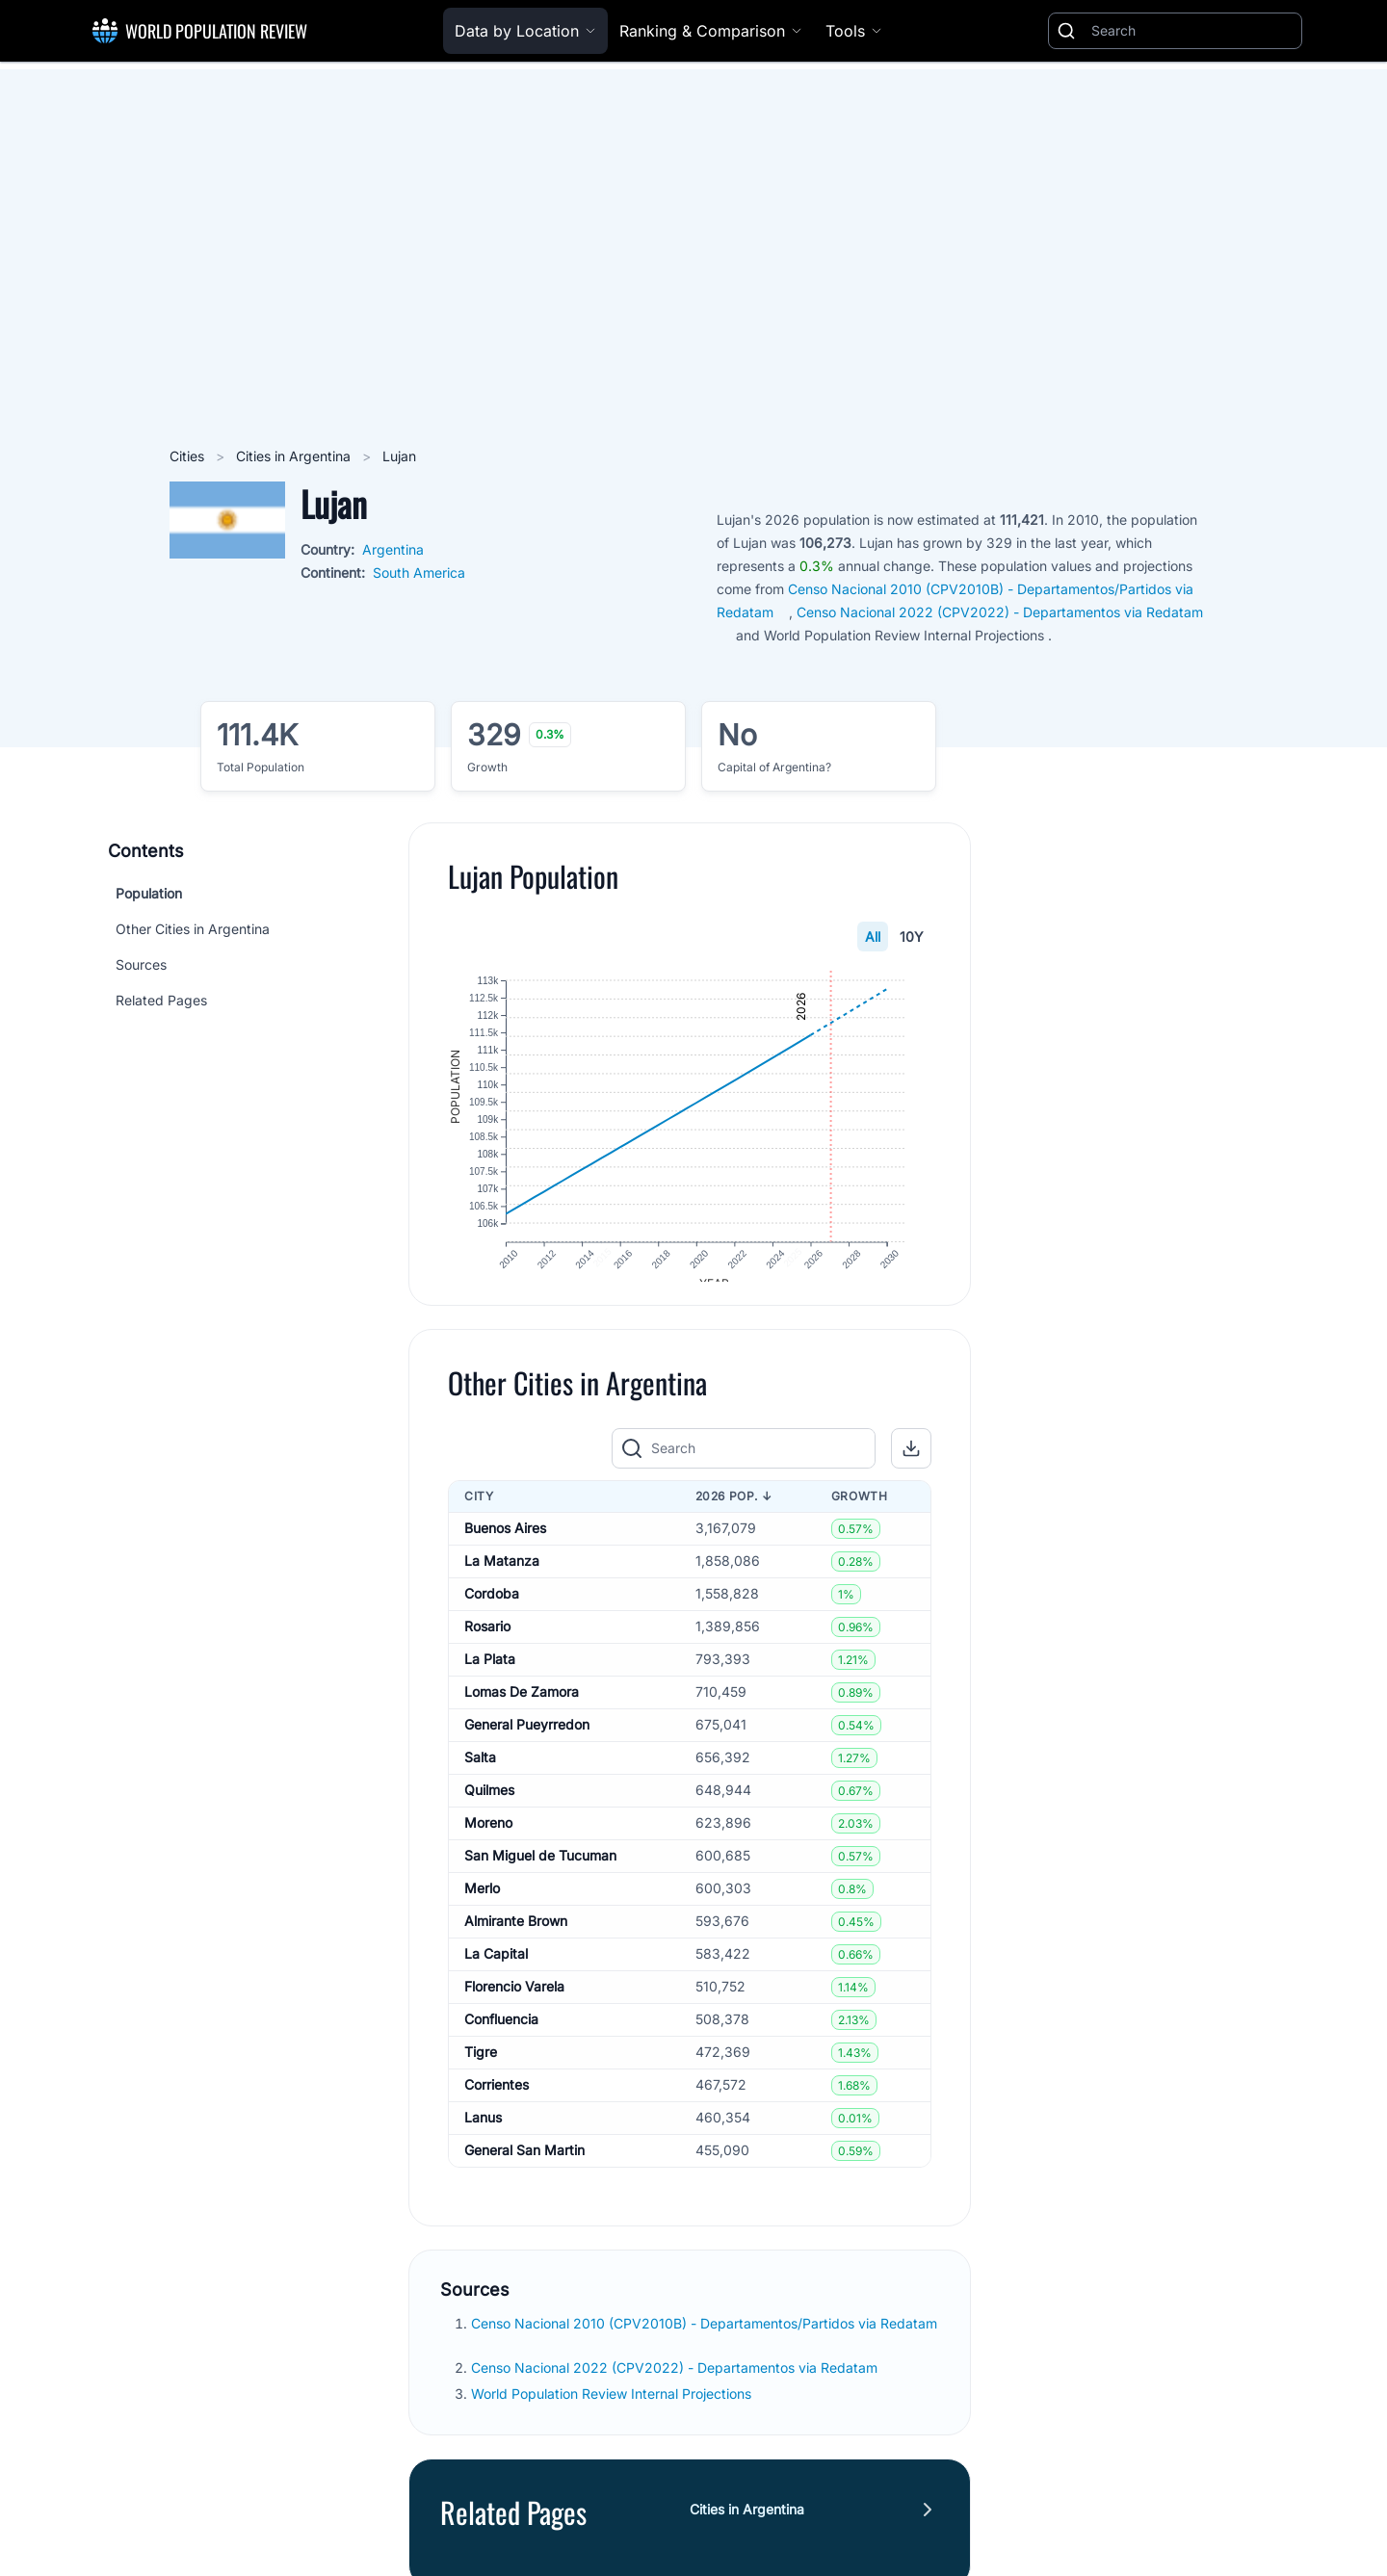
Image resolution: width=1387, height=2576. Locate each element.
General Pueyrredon (526, 1742)
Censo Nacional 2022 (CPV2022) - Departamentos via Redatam (676, 2386)
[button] (911, 1466)
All (872, 936)
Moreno (488, 1841)
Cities (189, 456)
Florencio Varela (514, 2004)
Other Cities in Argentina (193, 929)
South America (419, 572)
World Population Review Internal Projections (611, 2412)
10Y (912, 936)
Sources (141, 964)
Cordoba (491, 1611)
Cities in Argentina (295, 456)
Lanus (483, 2135)
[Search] (1192, 30)
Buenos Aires (505, 1546)
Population (149, 893)
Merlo (482, 1906)
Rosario (487, 1644)
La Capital (496, 1972)
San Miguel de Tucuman (540, 1873)
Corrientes (496, 2103)
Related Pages (161, 1000)
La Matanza (501, 1579)
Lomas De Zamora (521, 1710)
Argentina (393, 549)
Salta (480, 1775)
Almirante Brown (515, 1939)
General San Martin (524, 2168)
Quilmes (489, 1808)
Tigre (480, 2070)
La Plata (489, 1677)
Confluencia (501, 2037)
